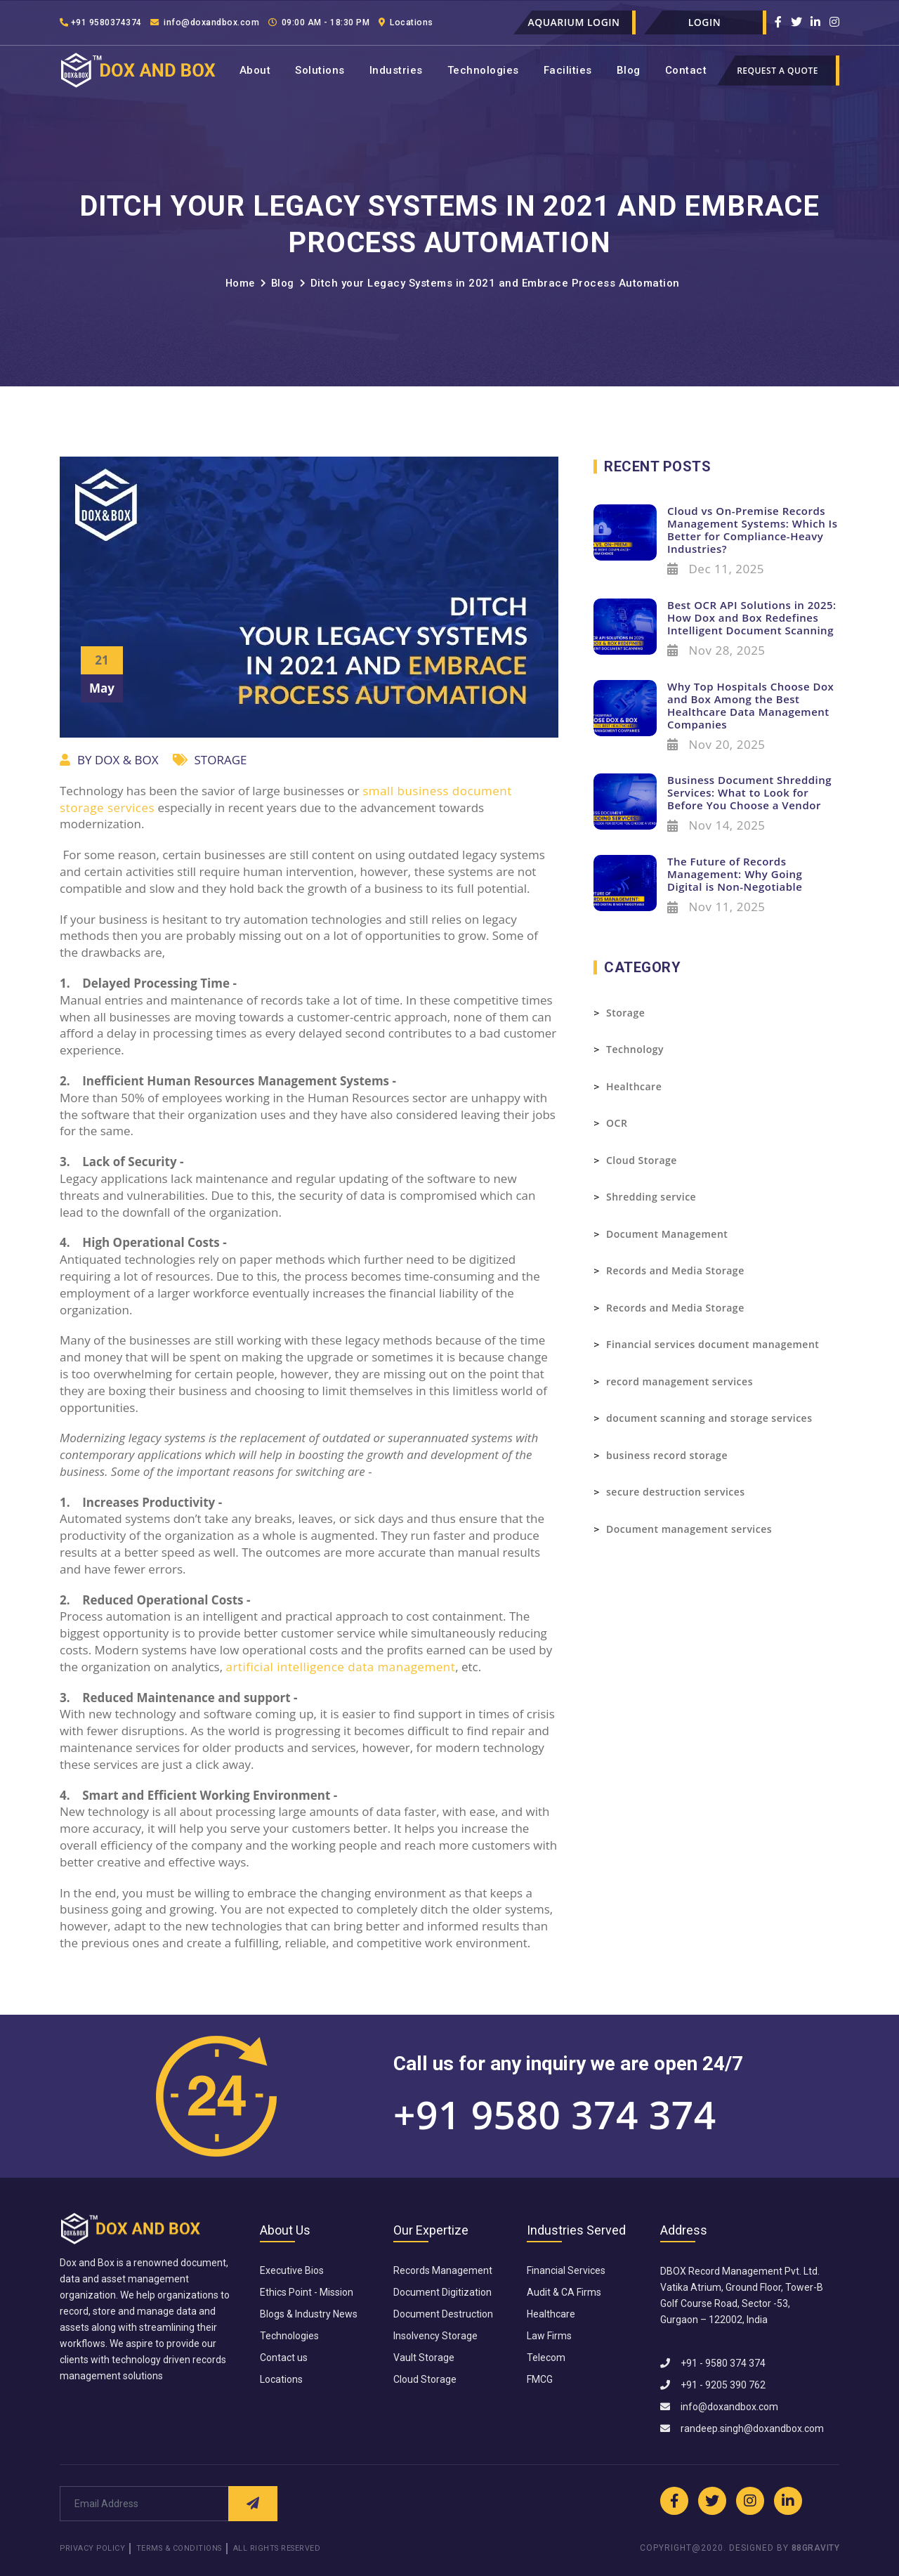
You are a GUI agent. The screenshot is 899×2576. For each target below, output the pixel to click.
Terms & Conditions (189, 2549)
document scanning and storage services (709, 1418)
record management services (679, 1381)
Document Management (667, 1234)
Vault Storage (423, 2357)
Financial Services (566, 2270)
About (255, 70)
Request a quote (777, 71)
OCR (616, 1123)
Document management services (689, 1529)
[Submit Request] (252, 2503)
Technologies (483, 70)
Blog (629, 70)
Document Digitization (442, 2292)
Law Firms (549, 2335)
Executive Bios (292, 2270)
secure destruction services (675, 1491)
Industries (396, 70)
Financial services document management (712, 1344)
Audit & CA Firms (564, 2292)
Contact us (284, 2357)
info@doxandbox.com (227, 22)
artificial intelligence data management (340, 1667)
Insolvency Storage (435, 2335)
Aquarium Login (573, 22)
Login (704, 22)
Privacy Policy (94, 2549)
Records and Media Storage (675, 1270)
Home (239, 283)
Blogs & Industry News (308, 2314)
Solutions (320, 70)
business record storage (667, 1455)
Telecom (546, 2357)
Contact (686, 70)
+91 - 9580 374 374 (713, 2363)
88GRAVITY (816, 2549)
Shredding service (651, 1196)
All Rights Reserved (297, 2549)
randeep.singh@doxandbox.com (742, 2428)
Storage (625, 1012)
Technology (635, 1049)
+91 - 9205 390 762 (713, 2385)
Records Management (442, 2270)
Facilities (568, 70)
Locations (459, 22)
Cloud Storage (641, 1160)
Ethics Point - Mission (306, 2292)
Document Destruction (443, 2314)
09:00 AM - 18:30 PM (359, 22)
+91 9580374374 (106, 22)
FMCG (540, 2379)
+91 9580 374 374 (554, 2114)
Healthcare (634, 1086)
